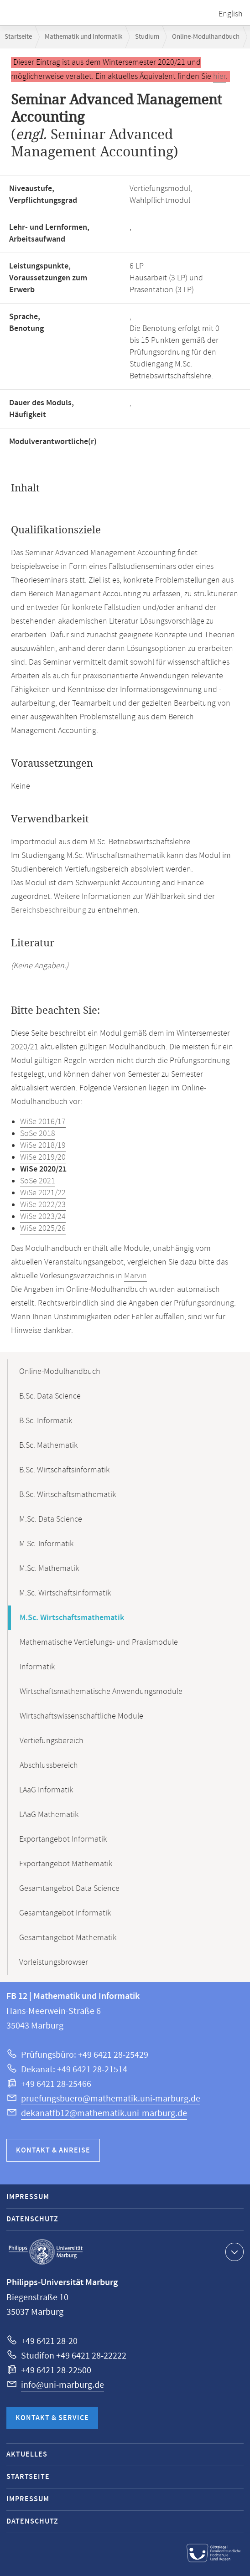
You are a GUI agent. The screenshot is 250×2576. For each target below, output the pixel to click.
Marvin (135, 1275)
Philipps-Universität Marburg (46, 2252)
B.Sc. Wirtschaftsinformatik (64, 1470)
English (231, 14)
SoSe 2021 (37, 1181)
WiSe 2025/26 (43, 1228)
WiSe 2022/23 (43, 1204)
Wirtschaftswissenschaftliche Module (81, 1716)
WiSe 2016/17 (43, 1121)
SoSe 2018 (37, 1133)
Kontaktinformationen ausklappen (233, 2251)
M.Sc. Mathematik (49, 1568)
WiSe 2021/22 (43, 1192)
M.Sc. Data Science (50, 1519)
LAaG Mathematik (48, 1814)
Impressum (27, 2197)
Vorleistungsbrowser (53, 1962)
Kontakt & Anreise (53, 2150)
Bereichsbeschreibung (48, 910)
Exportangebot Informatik (63, 1839)
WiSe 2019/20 (43, 1157)
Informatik (37, 1667)
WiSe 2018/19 (43, 1145)
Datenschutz (32, 2219)
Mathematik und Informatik (83, 36)
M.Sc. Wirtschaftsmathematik (72, 1617)
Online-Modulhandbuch (206, 36)
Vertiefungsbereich (51, 1740)
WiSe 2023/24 (43, 1216)
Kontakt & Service (52, 2418)
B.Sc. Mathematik (48, 1445)
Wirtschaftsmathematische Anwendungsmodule (101, 1691)
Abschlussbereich (49, 1765)
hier (219, 76)
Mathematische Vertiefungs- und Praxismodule (99, 1642)
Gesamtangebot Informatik (65, 1913)
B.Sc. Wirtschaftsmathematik (67, 1494)
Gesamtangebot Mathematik (67, 1937)
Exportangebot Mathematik (65, 1863)
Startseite (18, 36)
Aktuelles (26, 2454)
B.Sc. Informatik (45, 1420)
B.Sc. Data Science (50, 1396)
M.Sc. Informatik (46, 1543)
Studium (147, 36)
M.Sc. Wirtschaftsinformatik (65, 1593)
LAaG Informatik (46, 1790)
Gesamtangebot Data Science (69, 1888)
